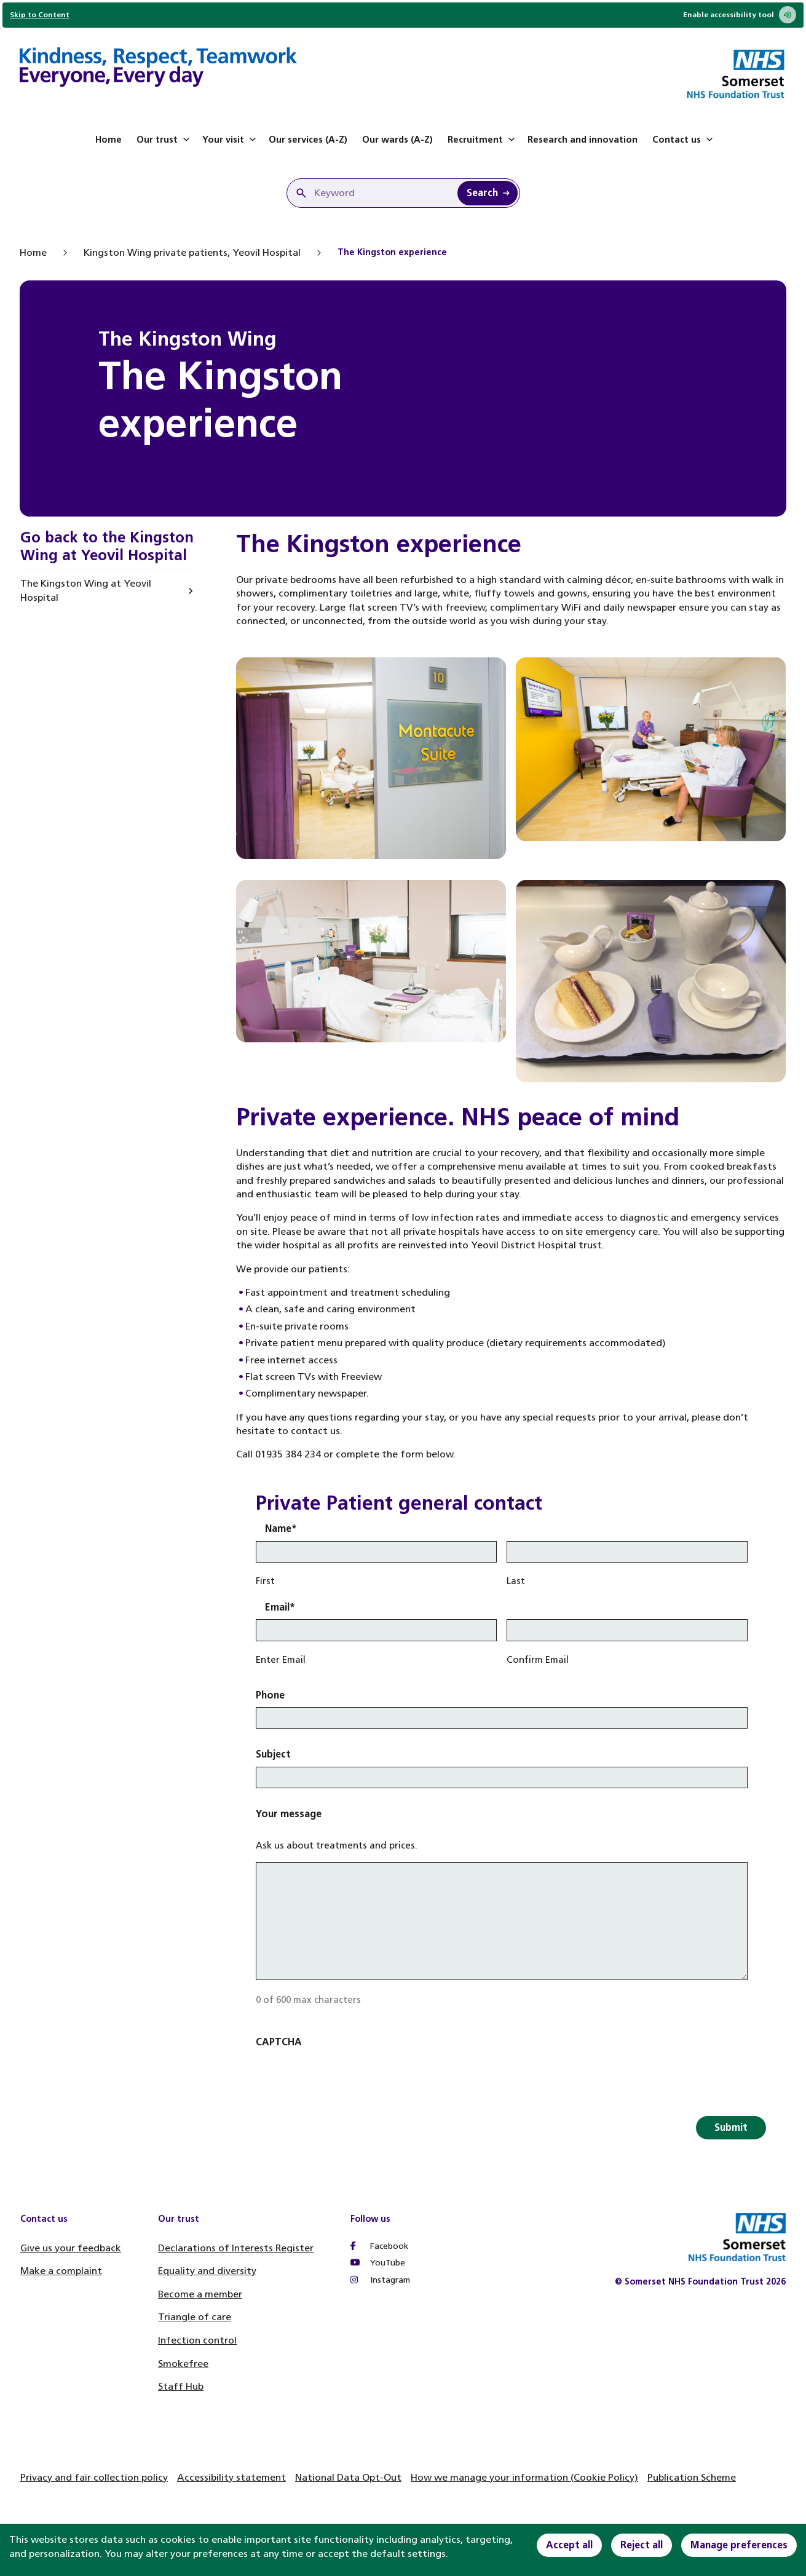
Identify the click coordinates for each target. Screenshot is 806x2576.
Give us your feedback (70, 2248)
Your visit (230, 139)
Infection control (197, 2340)
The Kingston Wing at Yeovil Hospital (85, 590)
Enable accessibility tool (739, 14)
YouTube (377, 2262)
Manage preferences (739, 2545)
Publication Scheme (691, 2477)
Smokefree (183, 2363)
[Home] (158, 68)
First (265, 1581)
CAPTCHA (279, 2042)
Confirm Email (538, 1659)
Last (516, 1581)
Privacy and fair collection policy (94, 2477)
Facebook (379, 2246)
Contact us (684, 139)
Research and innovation (582, 139)
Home (108, 139)
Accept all (569, 2545)
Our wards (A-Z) (397, 139)
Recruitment (483, 139)
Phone (270, 1695)
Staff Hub (180, 2386)
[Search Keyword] (487, 193)
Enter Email (281, 1659)
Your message (289, 1814)
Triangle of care (194, 2317)
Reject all (641, 2545)
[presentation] (349, 2078)
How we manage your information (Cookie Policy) (524, 2477)
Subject (273, 1754)
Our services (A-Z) (308, 139)
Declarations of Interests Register (236, 2248)
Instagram (380, 2280)
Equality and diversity (207, 2271)
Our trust (164, 139)
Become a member (200, 2294)
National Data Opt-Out (348, 2477)
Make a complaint (61, 2271)
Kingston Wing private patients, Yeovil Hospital (192, 252)
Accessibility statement (231, 2477)
